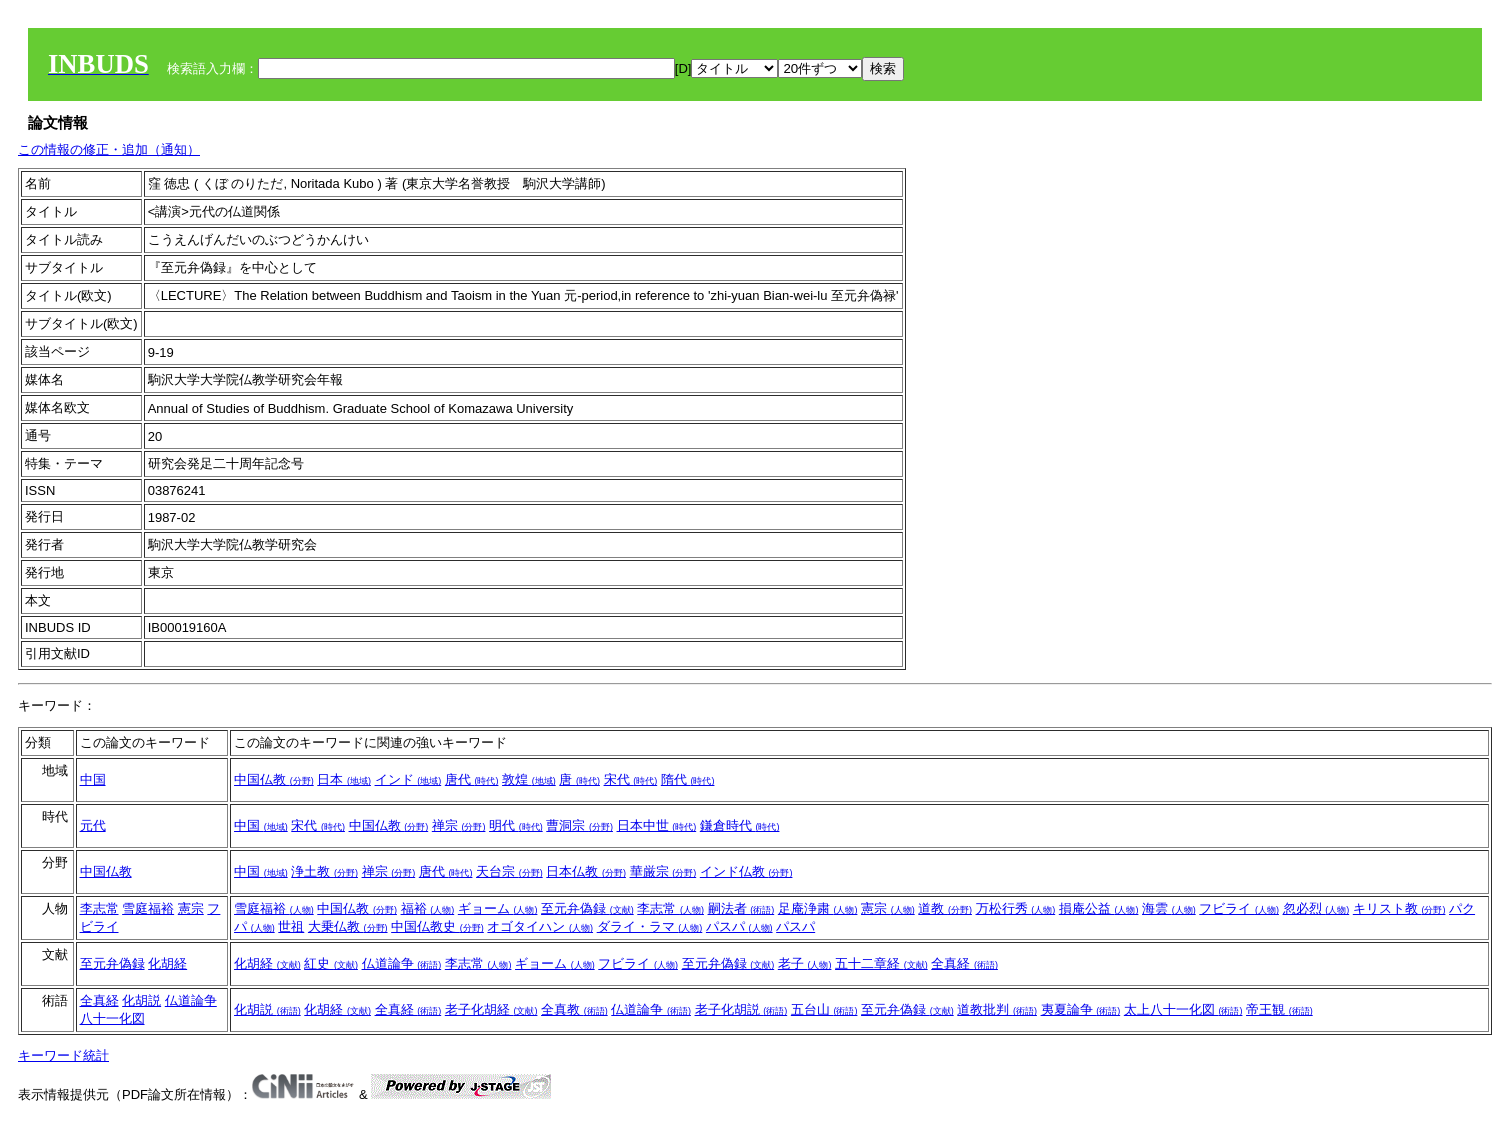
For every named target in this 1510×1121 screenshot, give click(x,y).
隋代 (688, 779)
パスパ (739, 926)
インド (408, 779)
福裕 (428, 908)
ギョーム (498, 908)
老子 (805, 963)
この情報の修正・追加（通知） (109, 149)
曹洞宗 (579, 825)
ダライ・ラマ (650, 926)
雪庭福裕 (148, 908)
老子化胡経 (491, 1009)
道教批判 (997, 1009)
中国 (93, 779)
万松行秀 (1016, 908)
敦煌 (529, 779)
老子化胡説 (741, 1009)
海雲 (1169, 908)
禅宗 (459, 825)
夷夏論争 (1081, 1009)
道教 (945, 908)
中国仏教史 (437, 926)
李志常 (99, 908)
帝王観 (1279, 1009)
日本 (344, 779)
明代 (516, 825)
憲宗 (191, 908)
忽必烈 (1316, 908)
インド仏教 (746, 871)
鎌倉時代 (740, 825)
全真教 (574, 1009)
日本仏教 (586, 871)
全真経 (964, 963)
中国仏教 (274, 779)
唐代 (472, 779)
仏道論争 (402, 963)
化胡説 (141, 1000)
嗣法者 (741, 908)
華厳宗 (663, 871)
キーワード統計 (63, 1055)
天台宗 (509, 871)
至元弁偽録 (587, 908)
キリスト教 (1399, 908)
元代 (93, 825)
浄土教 (324, 871)
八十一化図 (112, 1018)
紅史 (331, 963)
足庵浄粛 (818, 908)
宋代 (631, 779)
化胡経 (167, 963)
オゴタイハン (540, 926)
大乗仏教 (348, 926)
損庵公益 (1099, 908)
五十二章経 (881, 963)
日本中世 (657, 825)
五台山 (824, 1009)
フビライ (1239, 908)
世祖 (291, 926)
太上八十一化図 (1183, 1009)
